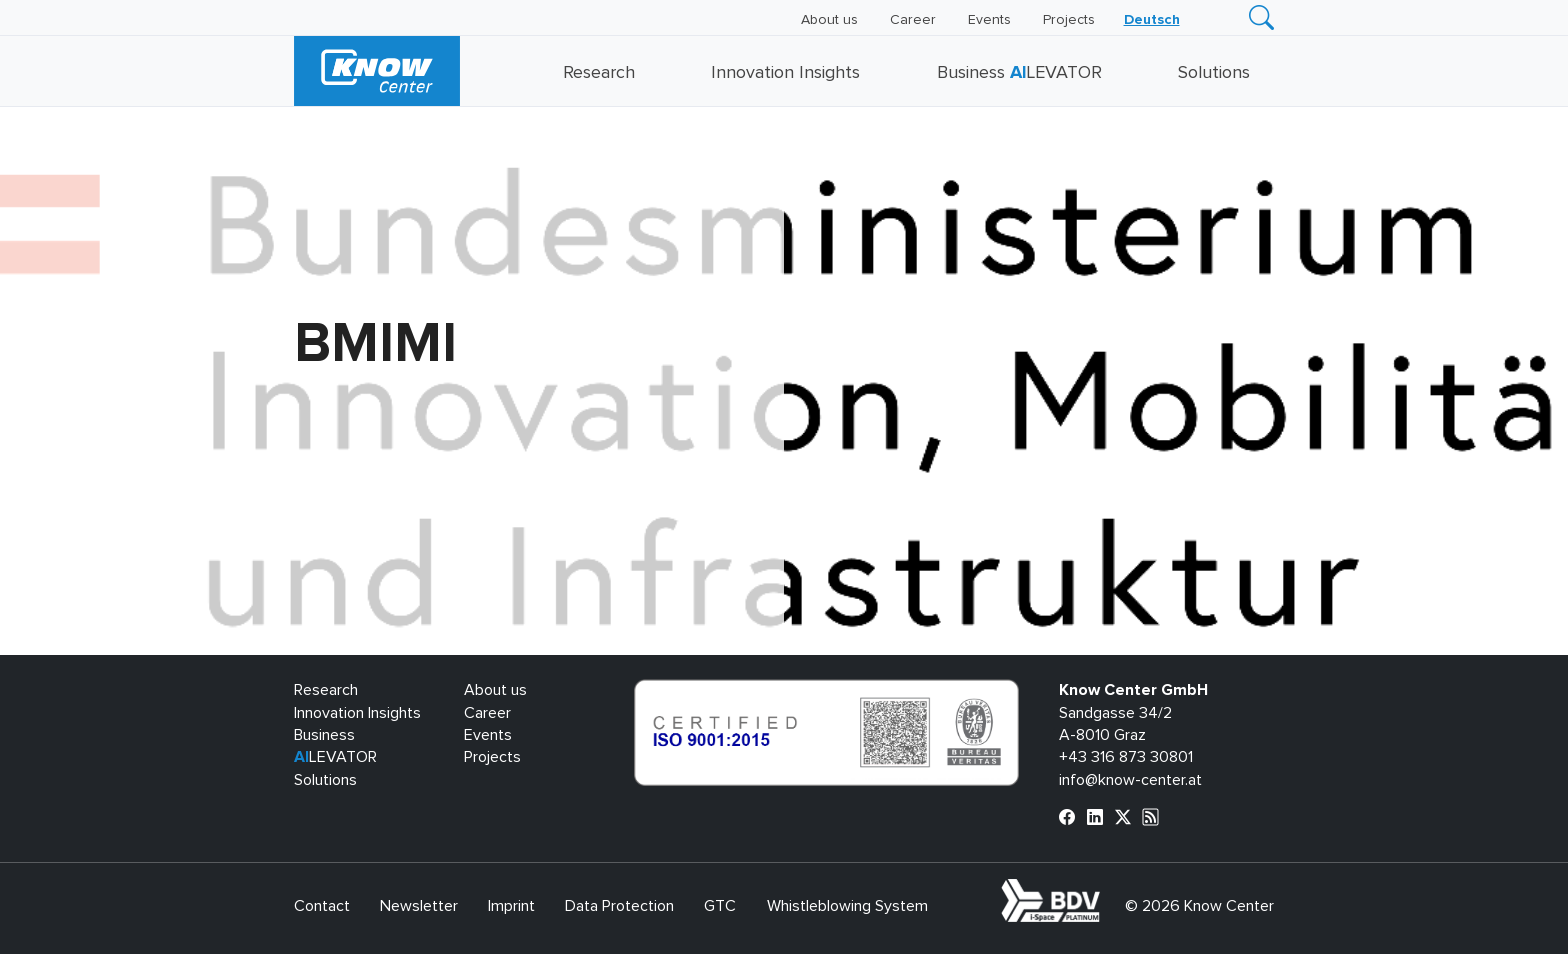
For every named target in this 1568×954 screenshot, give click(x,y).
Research (599, 73)
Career (913, 20)
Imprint (511, 906)
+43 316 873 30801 (1126, 757)
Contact (322, 906)
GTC (720, 906)
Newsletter (419, 906)
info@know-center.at (1130, 780)
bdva (1104, 890)
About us (829, 20)
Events (989, 20)
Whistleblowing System (847, 906)
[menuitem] (1152, 20)
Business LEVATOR (1019, 73)
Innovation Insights (785, 73)
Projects (1069, 20)
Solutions (1214, 73)
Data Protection (619, 906)
